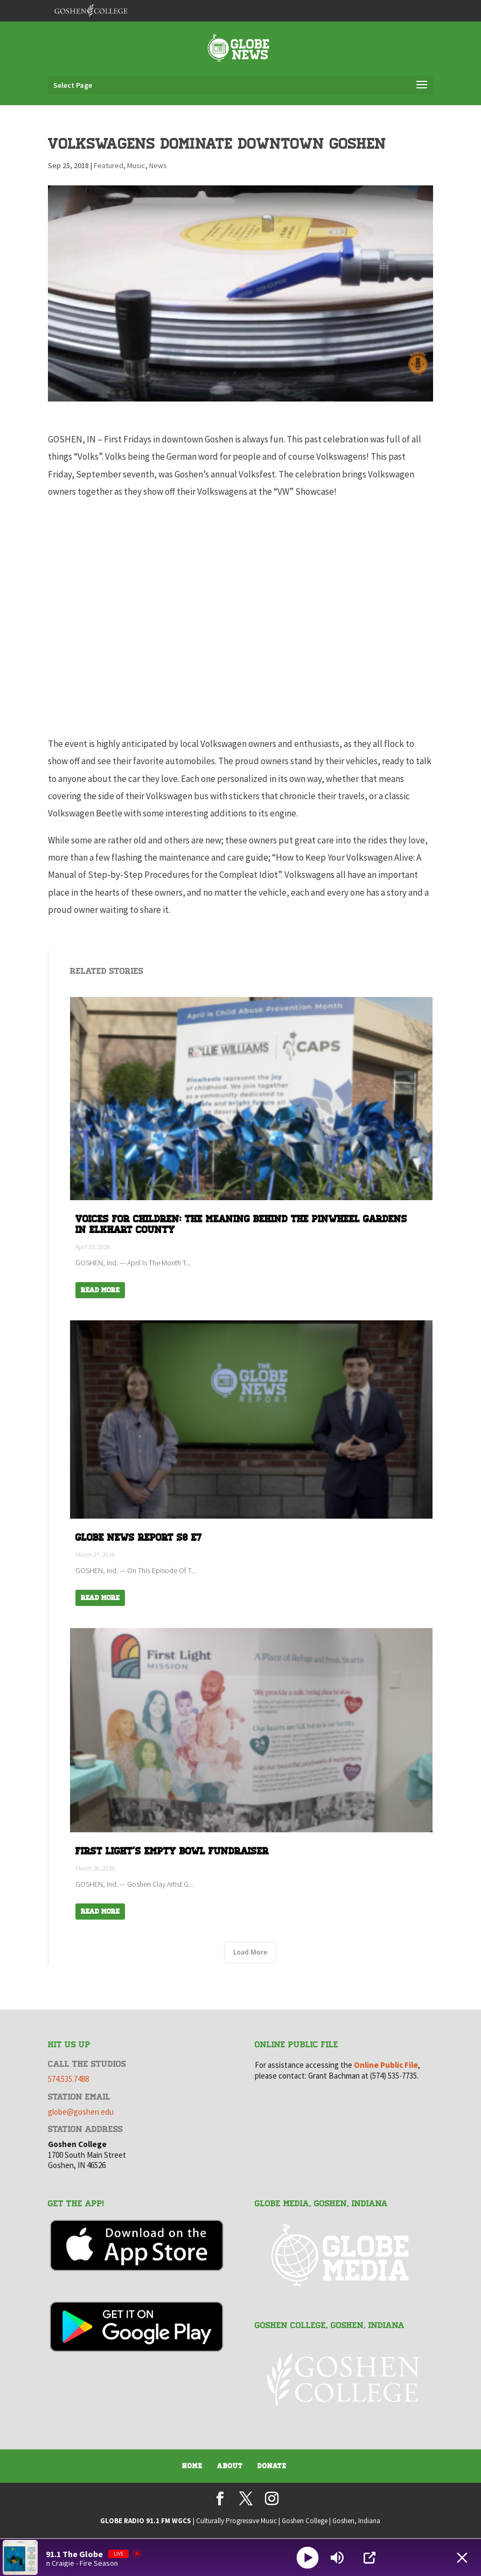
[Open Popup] (369, 2558)
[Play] (307, 2557)
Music (136, 165)
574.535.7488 (68, 2079)
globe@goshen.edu (81, 2112)
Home (192, 2466)
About (230, 2466)
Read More (100, 1290)
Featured (108, 165)
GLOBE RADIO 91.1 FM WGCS (145, 2520)
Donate (272, 2466)
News (158, 165)
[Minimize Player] (462, 2558)
